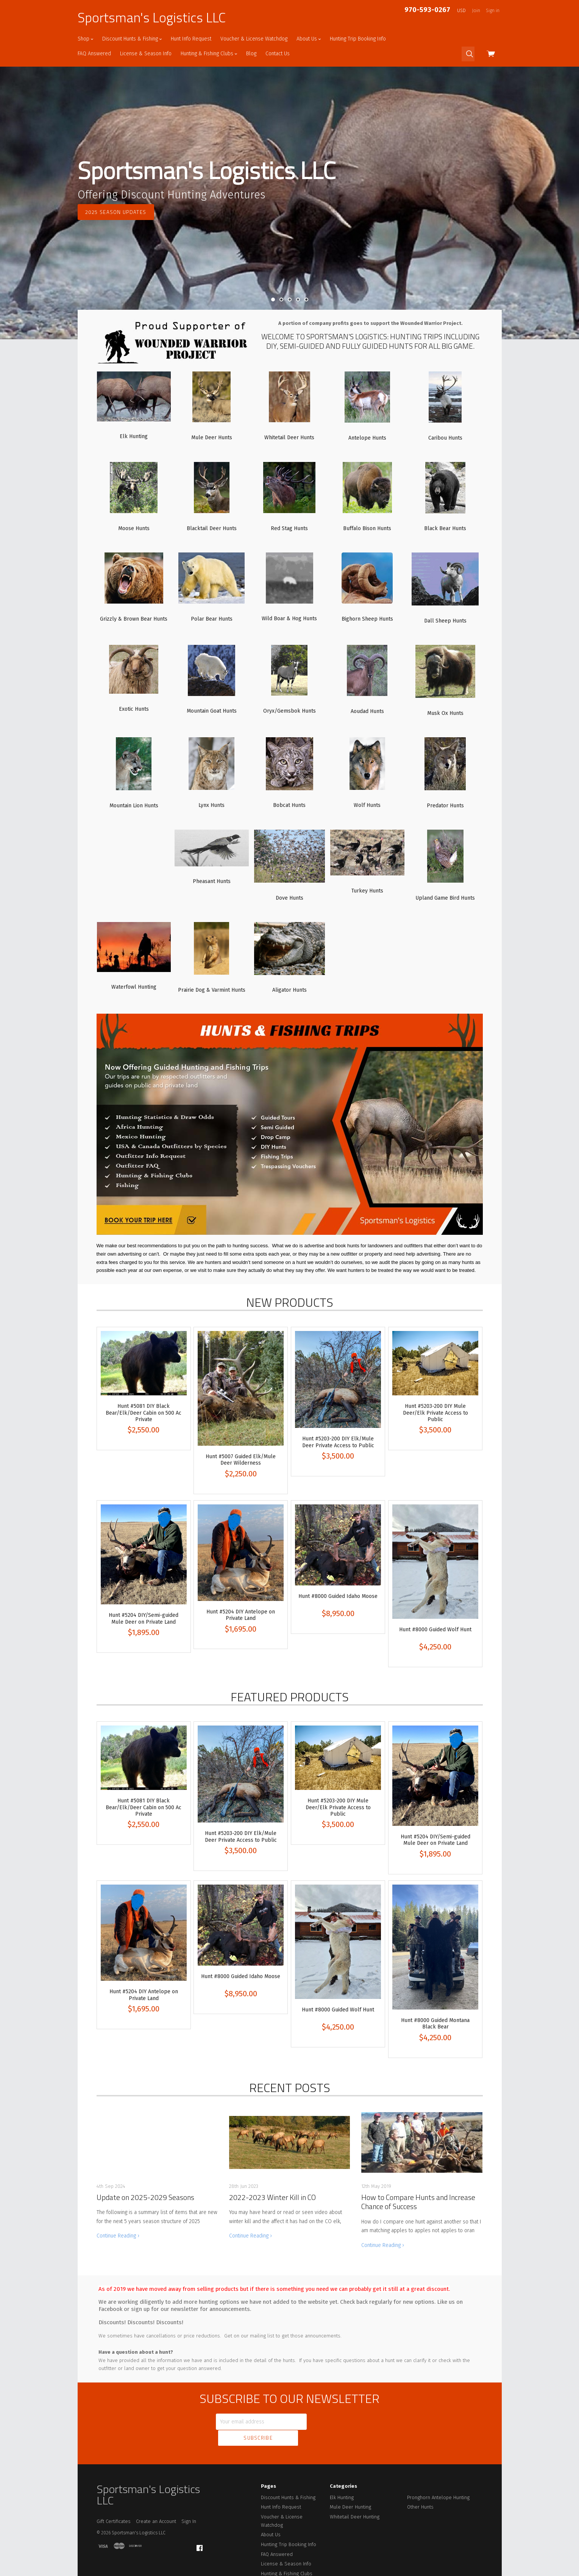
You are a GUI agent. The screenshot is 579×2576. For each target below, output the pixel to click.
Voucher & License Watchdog (253, 39)
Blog (251, 53)
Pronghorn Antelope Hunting (438, 2480)
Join (476, 10)
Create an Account (156, 2504)
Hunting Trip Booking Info (358, 39)
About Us (309, 39)
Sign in (492, 10)
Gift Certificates (114, 2504)
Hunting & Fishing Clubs (209, 53)
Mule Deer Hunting (350, 2490)
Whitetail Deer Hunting (354, 2500)
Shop (85, 39)
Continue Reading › (118, 2236)
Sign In (188, 2504)
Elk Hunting (342, 2480)
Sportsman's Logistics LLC (152, 17)
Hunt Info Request (191, 39)
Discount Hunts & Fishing (132, 39)
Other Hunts (420, 2490)
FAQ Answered (94, 53)
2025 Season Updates (115, 212)
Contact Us (277, 53)
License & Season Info (146, 53)
